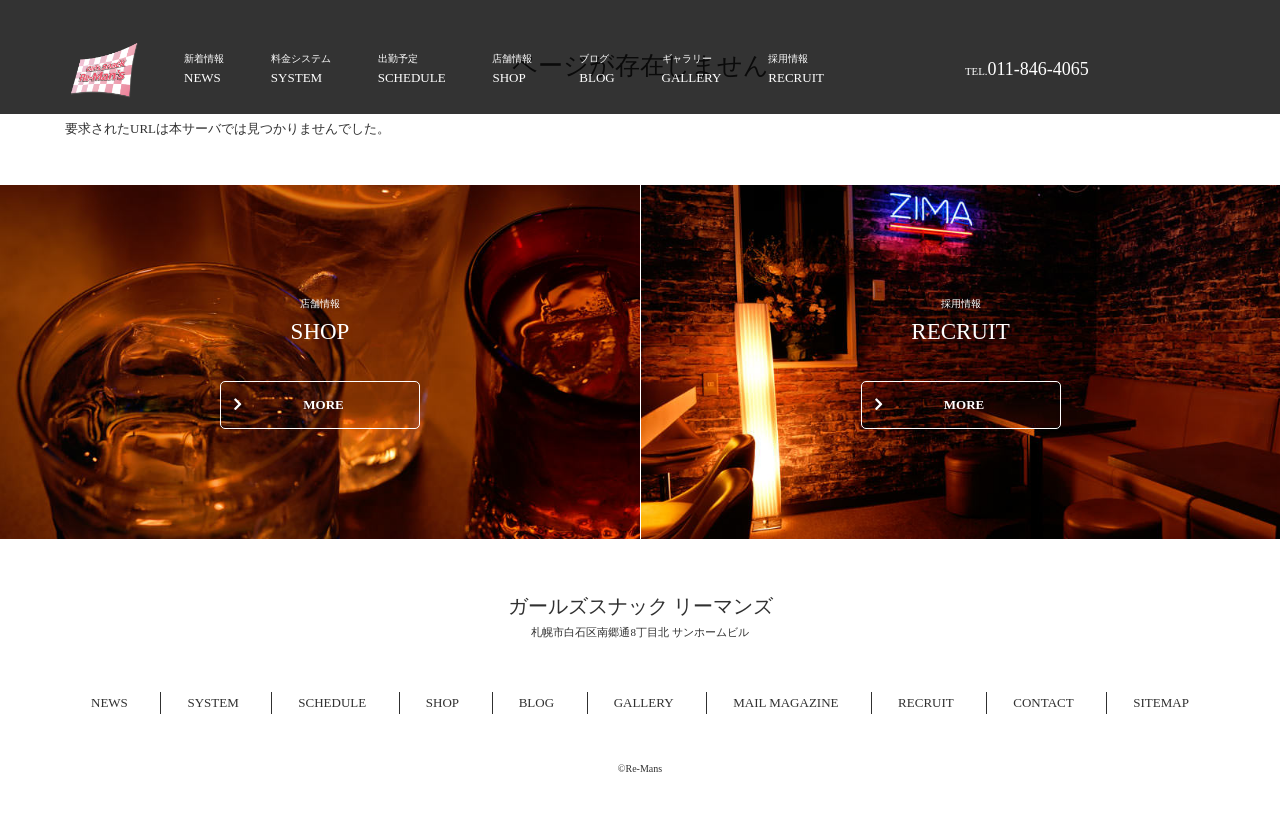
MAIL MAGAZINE (785, 702)
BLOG (596, 67)
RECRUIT (796, 67)
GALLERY (692, 67)
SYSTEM (301, 67)
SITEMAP (1161, 702)
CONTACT (1043, 702)
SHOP (512, 67)
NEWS (204, 67)
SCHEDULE (412, 67)
